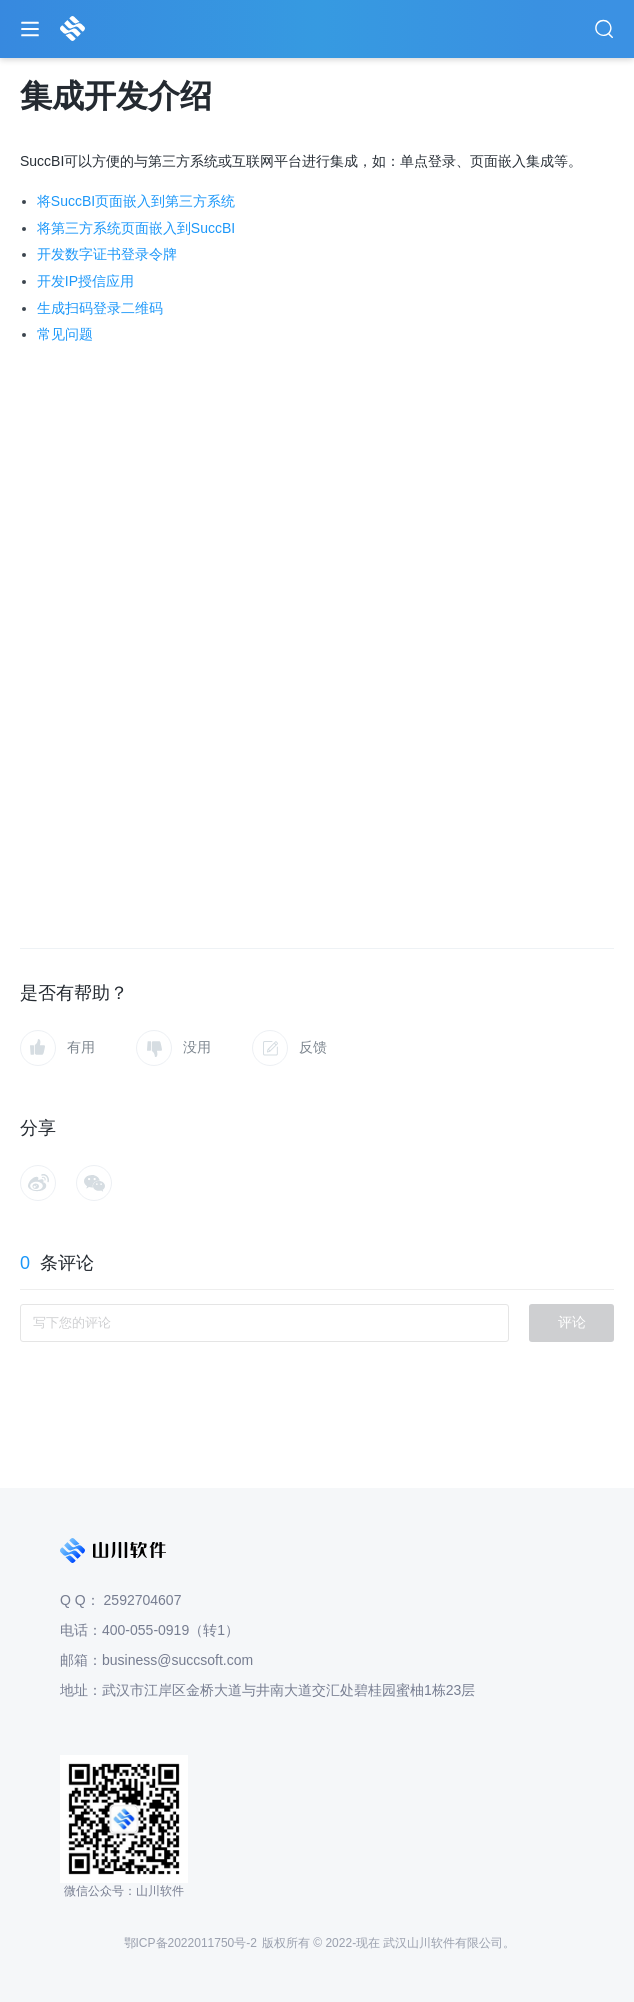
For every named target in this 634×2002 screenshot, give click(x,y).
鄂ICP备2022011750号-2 (190, 1943)
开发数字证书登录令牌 (107, 254)
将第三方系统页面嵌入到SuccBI (136, 228)
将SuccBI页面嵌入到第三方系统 (136, 201)
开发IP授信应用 (85, 281)
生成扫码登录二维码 (100, 308)
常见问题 (65, 334)
